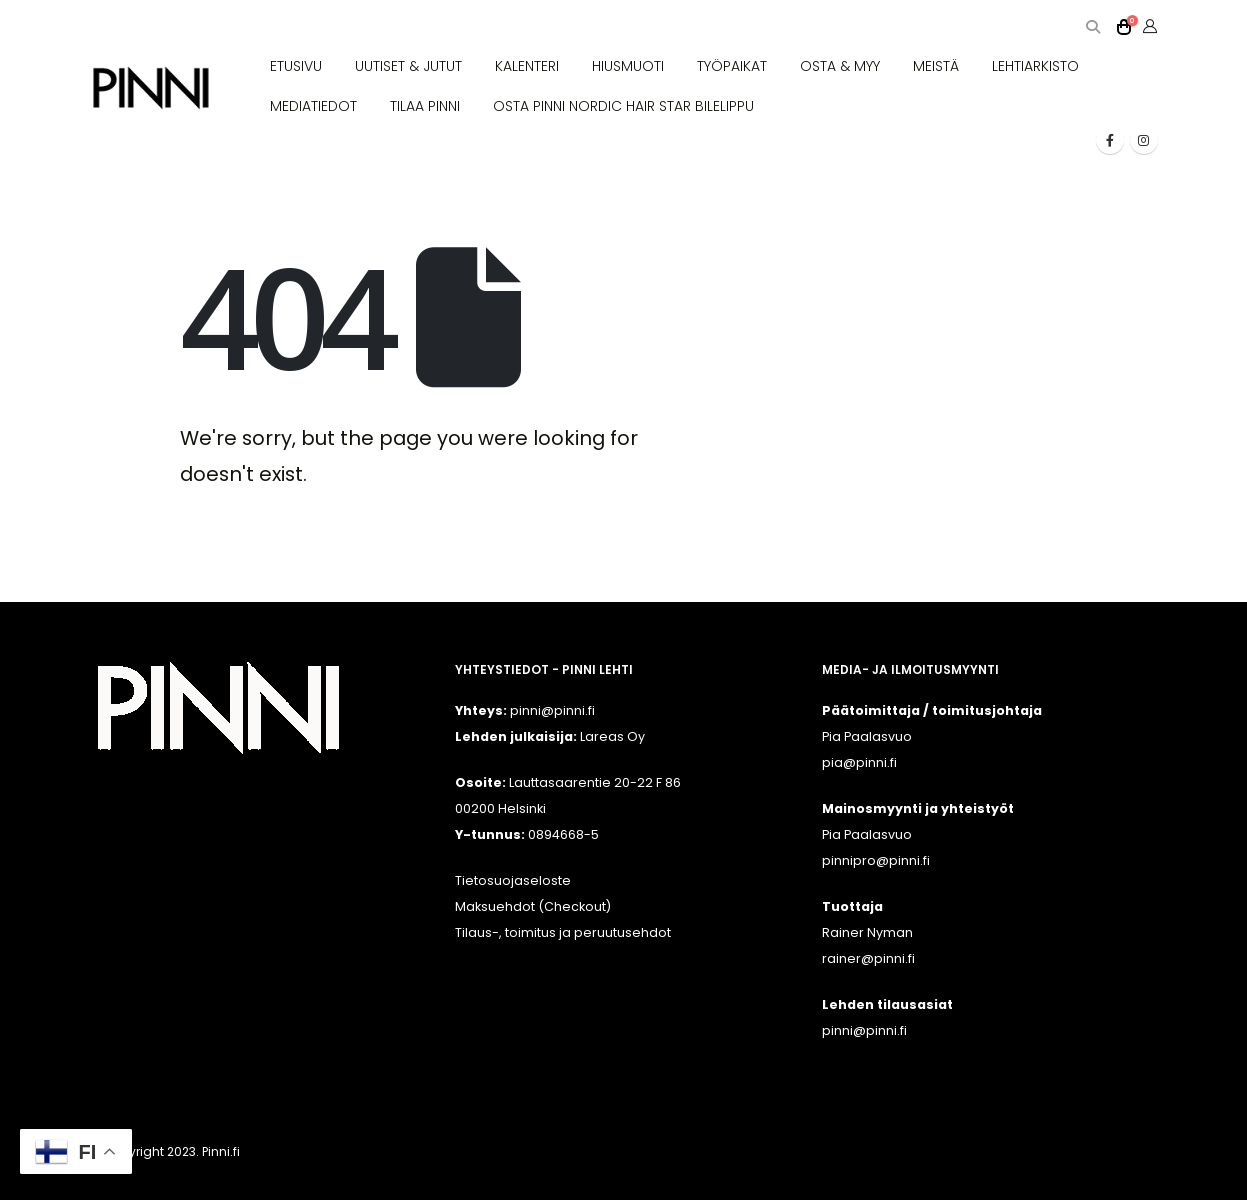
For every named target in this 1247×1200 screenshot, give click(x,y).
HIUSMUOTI (628, 66)
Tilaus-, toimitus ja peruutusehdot (563, 932)
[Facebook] (1110, 140)
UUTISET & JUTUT (408, 66)
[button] (1093, 27)
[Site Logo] (151, 88)
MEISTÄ (936, 66)
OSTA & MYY (840, 66)
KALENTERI (527, 66)
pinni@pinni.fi (864, 1030)
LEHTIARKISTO (1035, 66)
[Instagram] (1144, 140)
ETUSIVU (296, 66)
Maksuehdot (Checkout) (533, 906)
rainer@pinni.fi (868, 958)
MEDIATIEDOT (313, 106)
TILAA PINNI (425, 106)
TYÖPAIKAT (732, 66)
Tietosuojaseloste (513, 880)
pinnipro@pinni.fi (876, 860)
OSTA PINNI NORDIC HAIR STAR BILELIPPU (623, 106)
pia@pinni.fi (859, 762)
